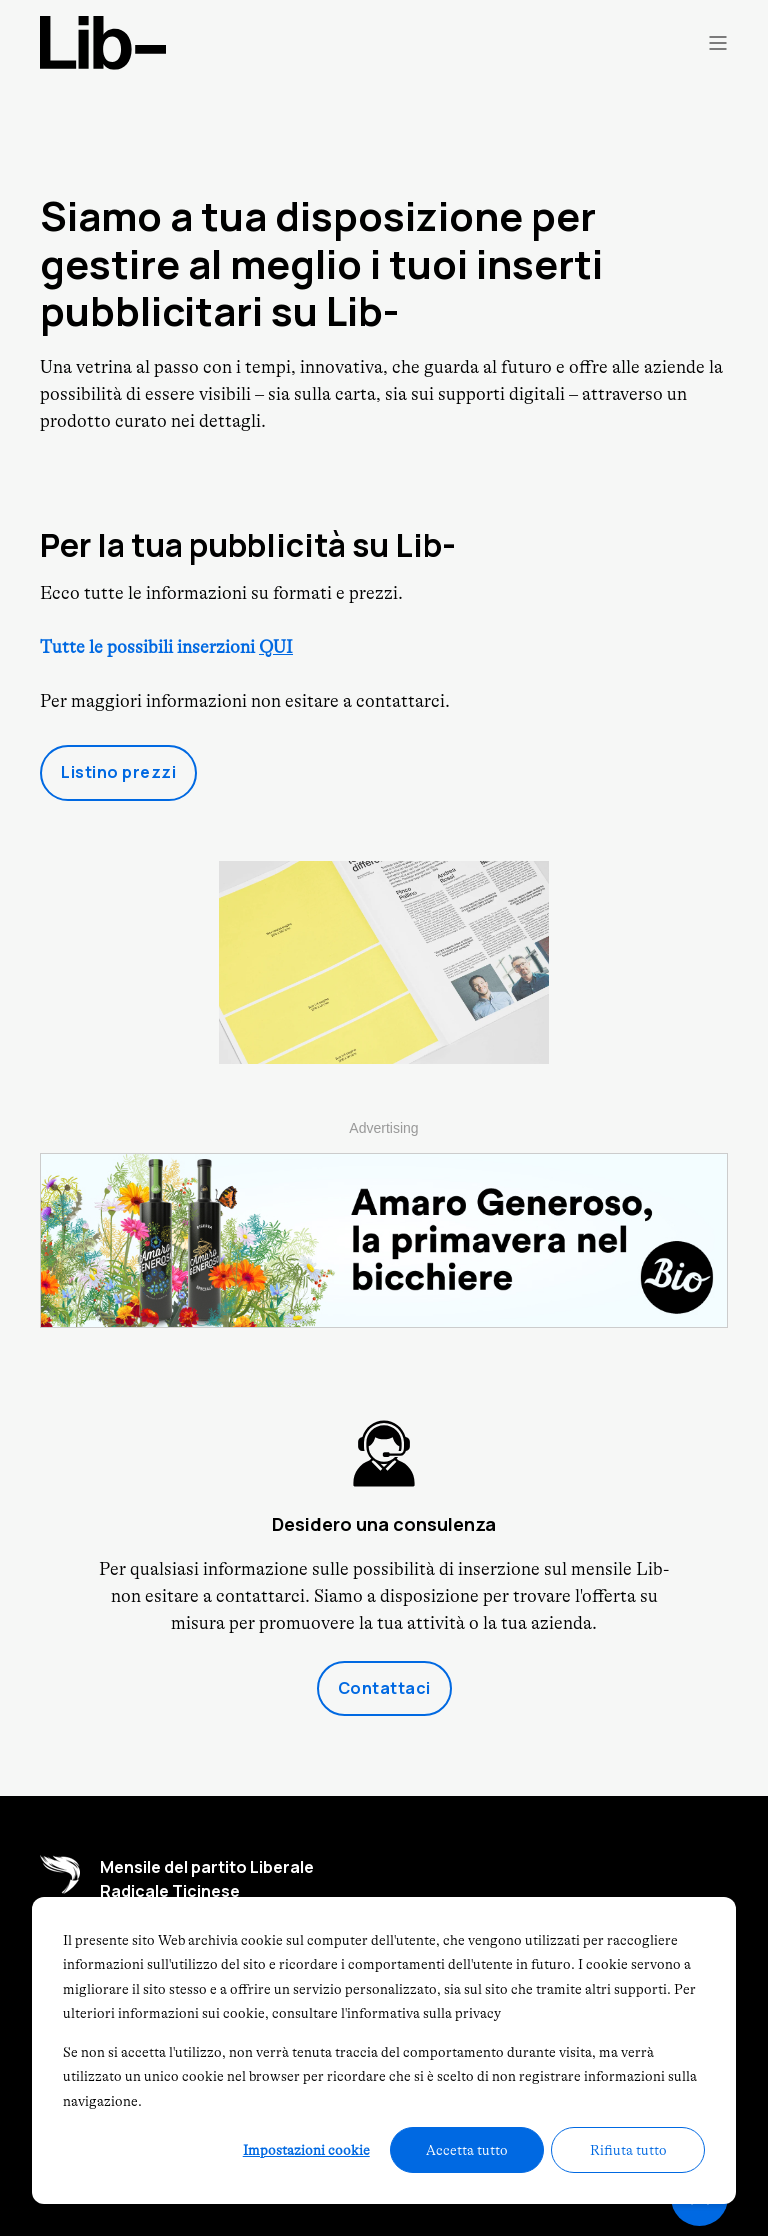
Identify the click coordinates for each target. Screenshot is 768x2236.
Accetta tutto (467, 2150)
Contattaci (384, 1688)
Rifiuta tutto (628, 2150)
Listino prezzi (118, 772)
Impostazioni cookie (306, 2150)
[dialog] (384, 2050)
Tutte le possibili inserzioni (166, 647)
